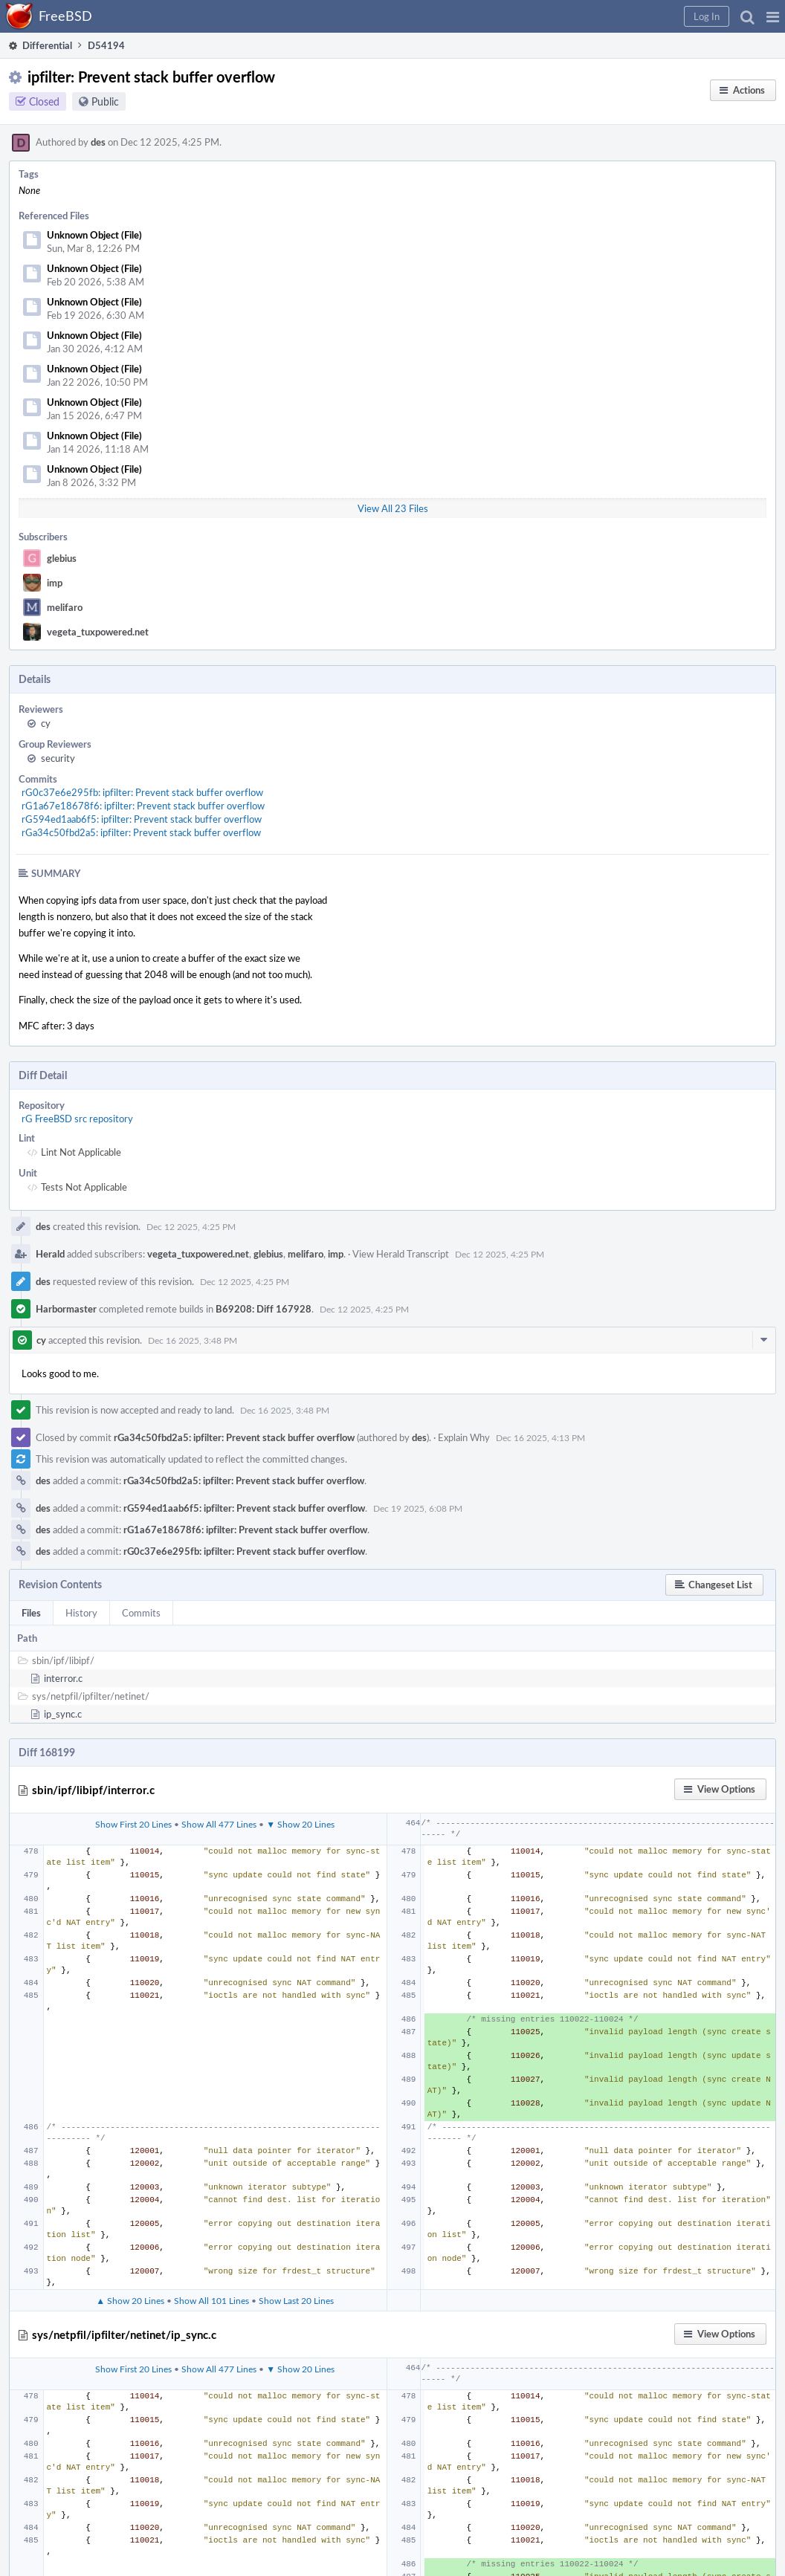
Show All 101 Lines (211, 2300)
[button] (772, 16)
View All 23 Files (393, 508)
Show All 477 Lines (218, 1824)
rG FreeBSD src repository (77, 1118)
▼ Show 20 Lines (300, 1824)
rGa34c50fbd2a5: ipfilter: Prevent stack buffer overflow (141, 832)
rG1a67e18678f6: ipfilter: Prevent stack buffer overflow (143, 805)
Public (105, 101)
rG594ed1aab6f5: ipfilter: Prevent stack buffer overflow (142, 819)
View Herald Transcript (400, 1254)
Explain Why (464, 1437)
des (98, 142)
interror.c (63, 1678)
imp (54, 582)
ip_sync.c (63, 1714)
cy (46, 723)
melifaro (65, 607)
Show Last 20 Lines (296, 2300)
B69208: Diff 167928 (263, 1308)
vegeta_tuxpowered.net (98, 631)
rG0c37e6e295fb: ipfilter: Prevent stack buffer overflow (142, 792)
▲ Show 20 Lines (130, 2300)
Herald (50, 1254)
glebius (62, 558)
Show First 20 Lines (133, 1824)
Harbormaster (66, 1308)
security (58, 758)
